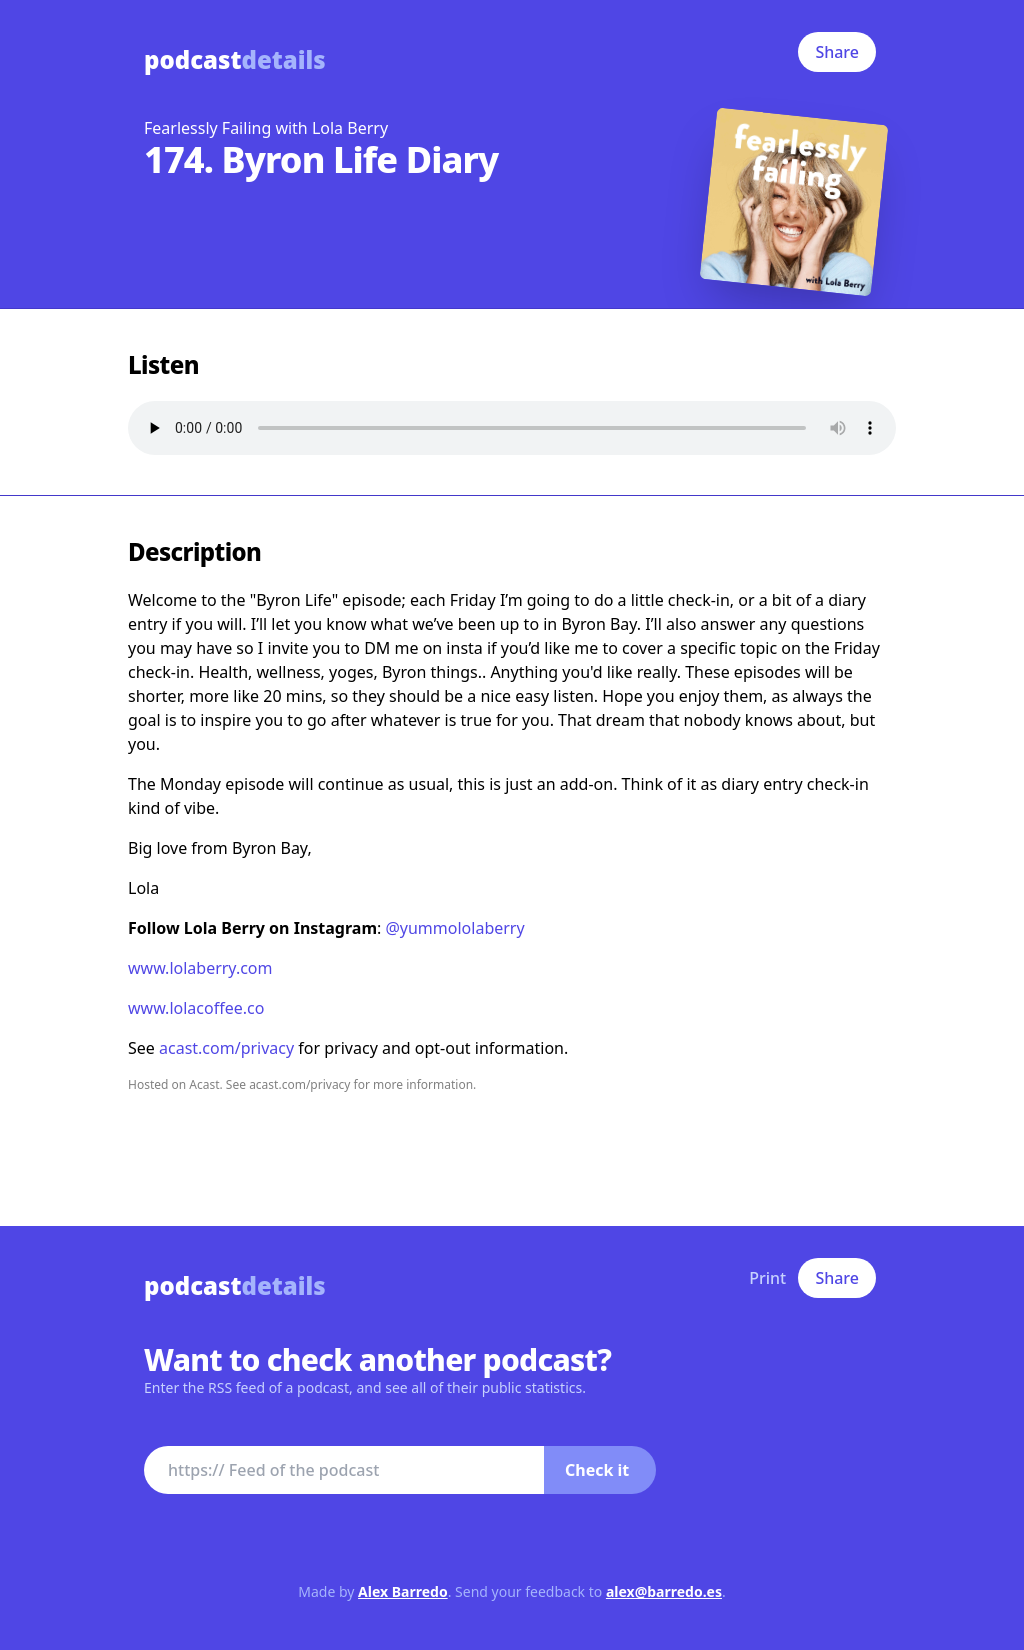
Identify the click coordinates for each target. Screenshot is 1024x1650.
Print (767, 1278)
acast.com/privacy (226, 1048)
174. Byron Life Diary (321, 159)
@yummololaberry (454, 928)
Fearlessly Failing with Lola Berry (266, 128)
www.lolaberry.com (200, 968)
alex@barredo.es (664, 1591)
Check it (597, 1470)
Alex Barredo (403, 1591)
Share (837, 52)
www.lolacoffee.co (196, 1008)
